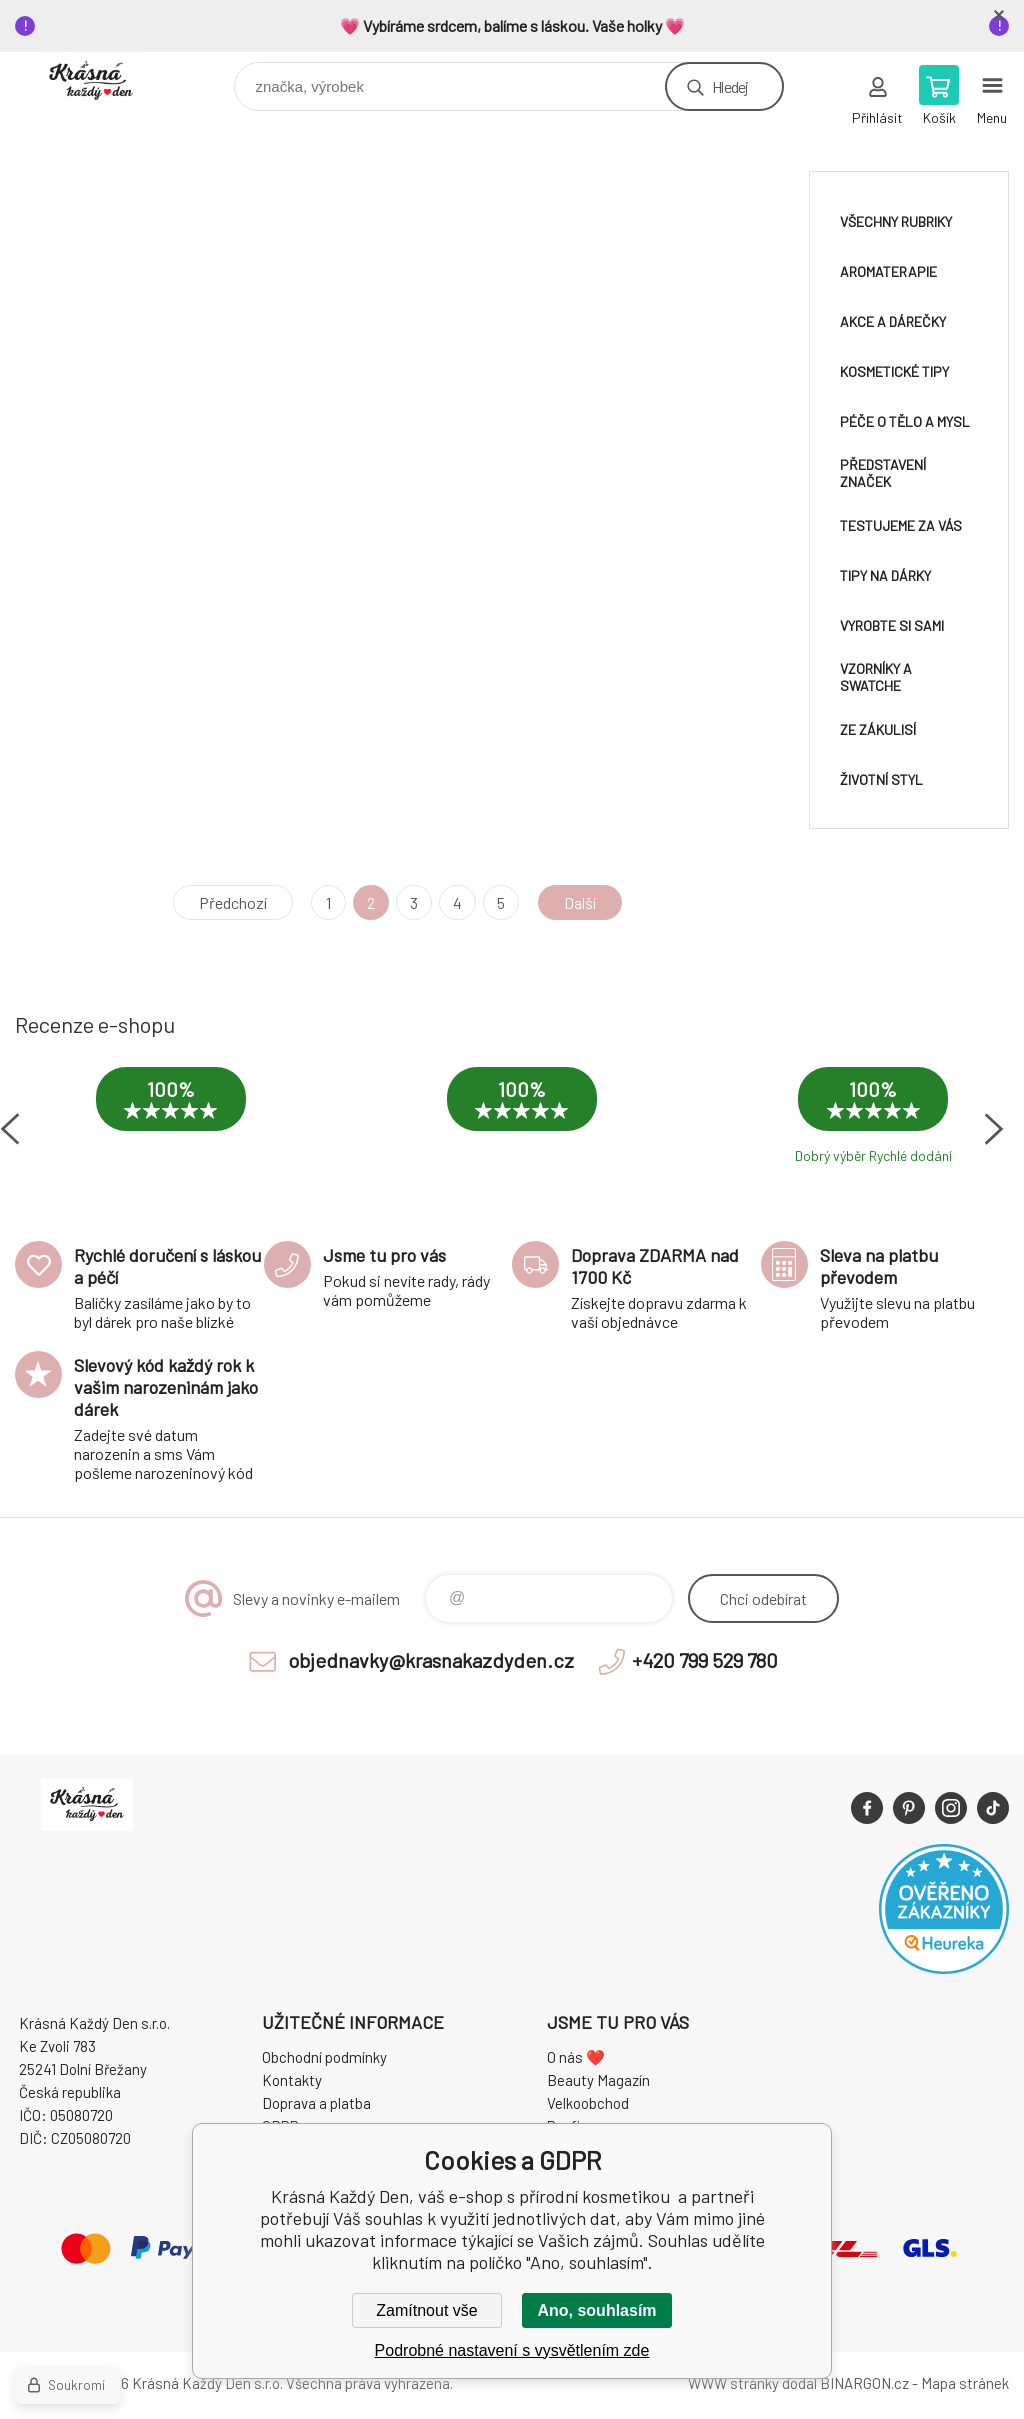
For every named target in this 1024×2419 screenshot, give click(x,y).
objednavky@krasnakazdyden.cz (431, 1660)
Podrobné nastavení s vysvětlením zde (512, 2350)
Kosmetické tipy (894, 371)
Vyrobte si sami (892, 625)
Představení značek (883, 473)
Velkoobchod (588, 2103)
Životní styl (881, 779)
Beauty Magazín (598, 2080)
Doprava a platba (316, 2103)
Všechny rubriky (896, 221)
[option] (170, 1119)
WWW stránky (733, 2383)
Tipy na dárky (885, 575)
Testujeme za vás (901, 525)
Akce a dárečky (893, 321)
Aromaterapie (888, 271)
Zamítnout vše (426, 2310)
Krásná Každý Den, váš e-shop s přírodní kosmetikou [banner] (103, 81)
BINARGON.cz (864, 2383)
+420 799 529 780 (705, 1660)
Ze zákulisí (878, 729)
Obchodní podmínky (324, 2057)
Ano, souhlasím (596, 2310)
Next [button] (994, 1129)
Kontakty (292, 2080)
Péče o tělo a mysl (905, 421)
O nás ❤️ (576, 2057)
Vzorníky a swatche (876, 677)
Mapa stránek (965, 2383)
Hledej (730, 86)
